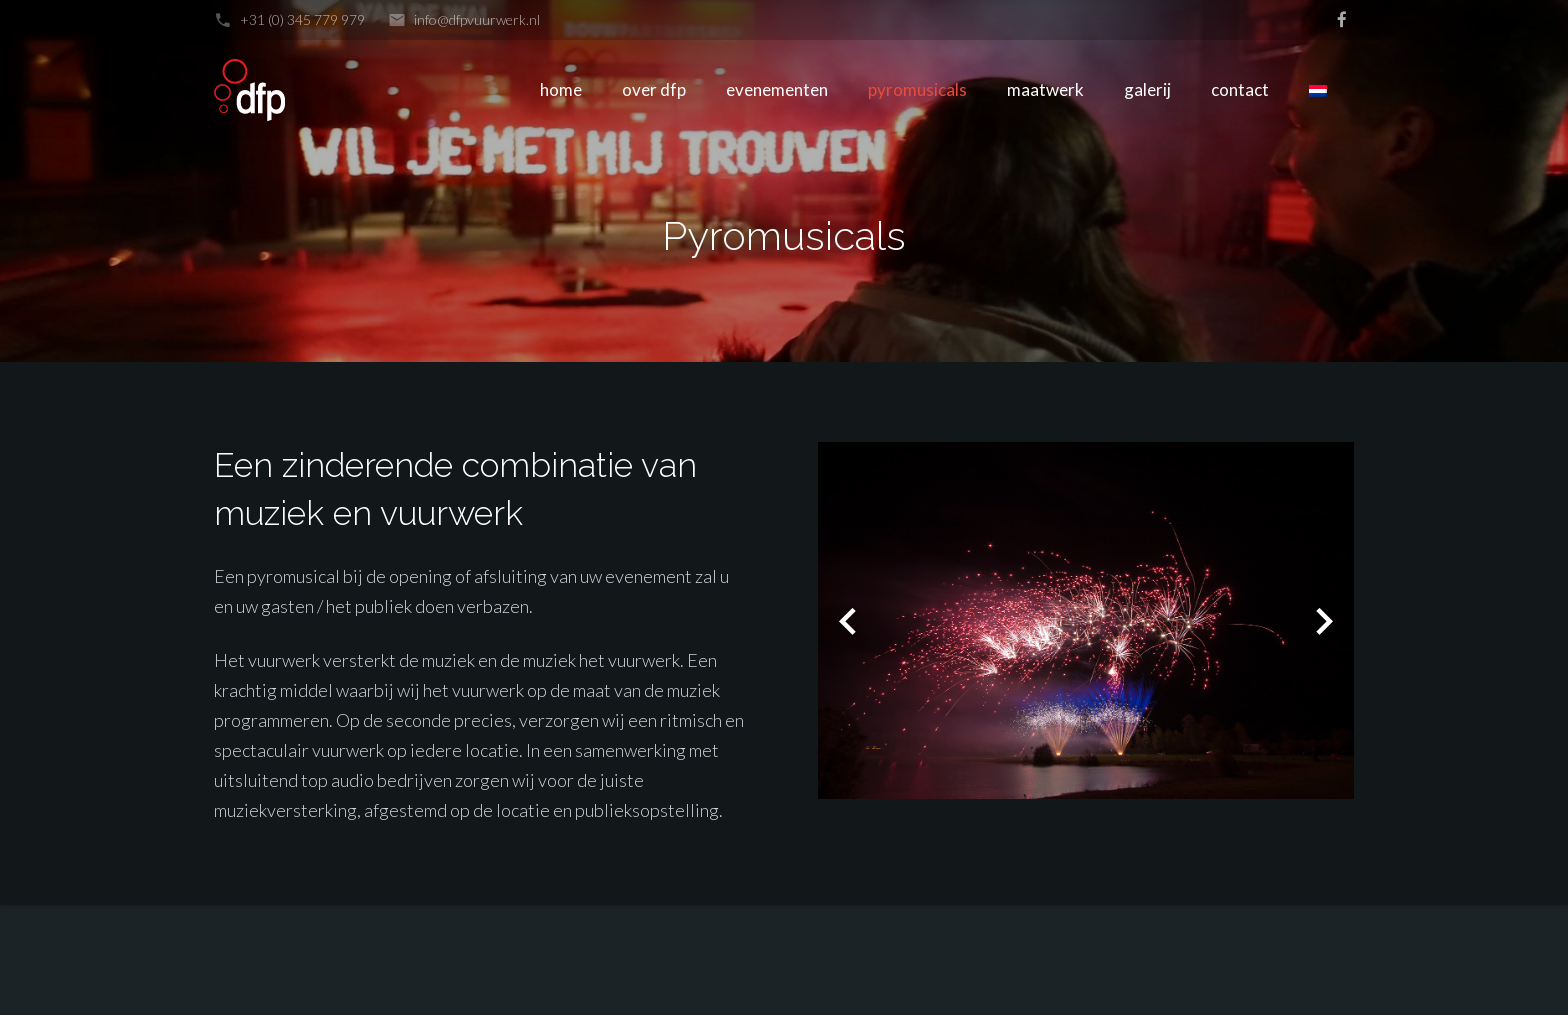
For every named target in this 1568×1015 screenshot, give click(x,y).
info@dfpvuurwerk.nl (477, 19)
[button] (848, 621)
